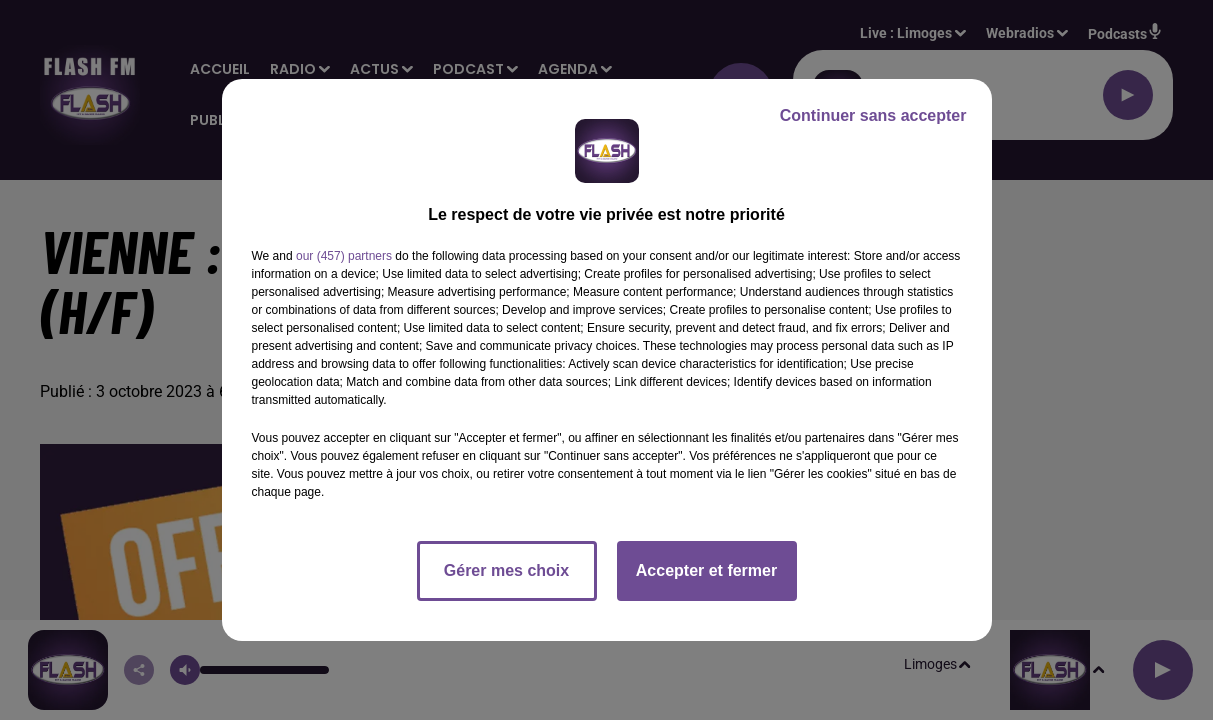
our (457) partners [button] (344, 256)
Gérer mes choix (506, 570)
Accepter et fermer (706, 570)
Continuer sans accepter (873, 115)
